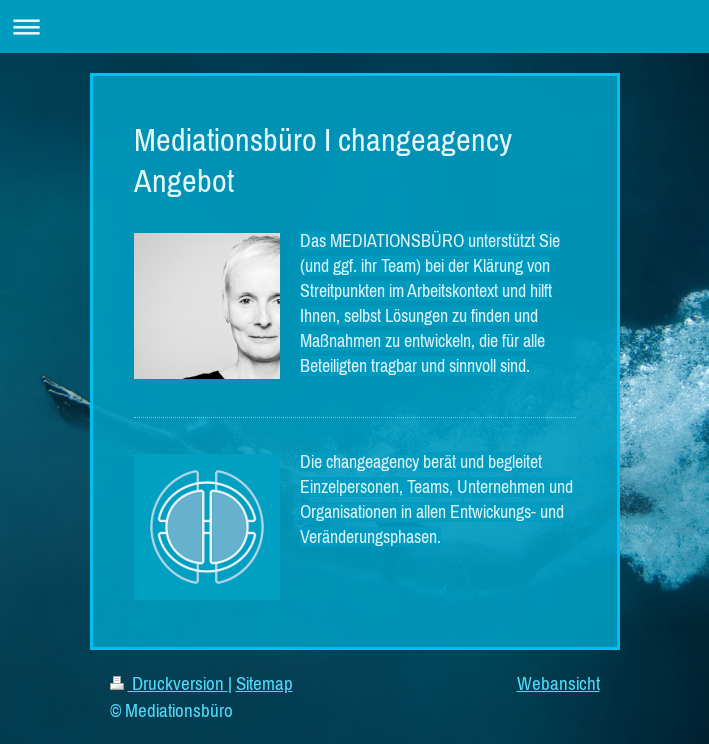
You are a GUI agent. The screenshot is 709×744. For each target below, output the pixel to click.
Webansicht (558, 683)
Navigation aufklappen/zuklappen (354, 26)
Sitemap (264, 683)
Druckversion (169, 683)
